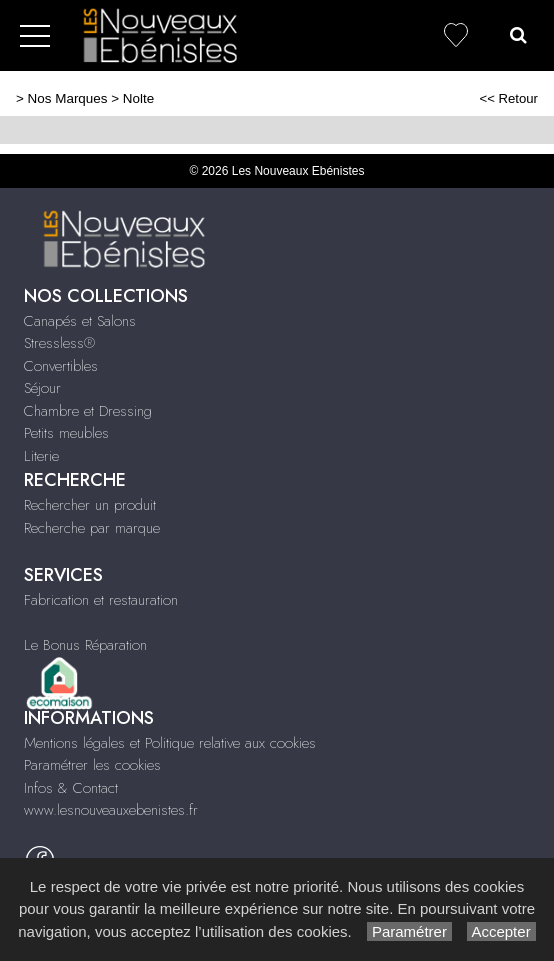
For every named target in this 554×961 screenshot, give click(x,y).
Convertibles (61, 366)
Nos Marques (68, 98)
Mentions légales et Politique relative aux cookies (170, 743)
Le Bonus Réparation (85, 645)
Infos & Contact (71, 788)
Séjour (42, 388)
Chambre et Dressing (88, 411)
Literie (41, 456)
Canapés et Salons (80, 321)
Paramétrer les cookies (92, 765)
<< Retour (508, 98)
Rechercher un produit (90, 505)
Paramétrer (409, 931)
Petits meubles (66, 433)
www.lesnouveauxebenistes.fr (111, 810)
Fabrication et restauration (101, 600)
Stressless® (59, 343)
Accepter (501, 931)
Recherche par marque (92, 528)
